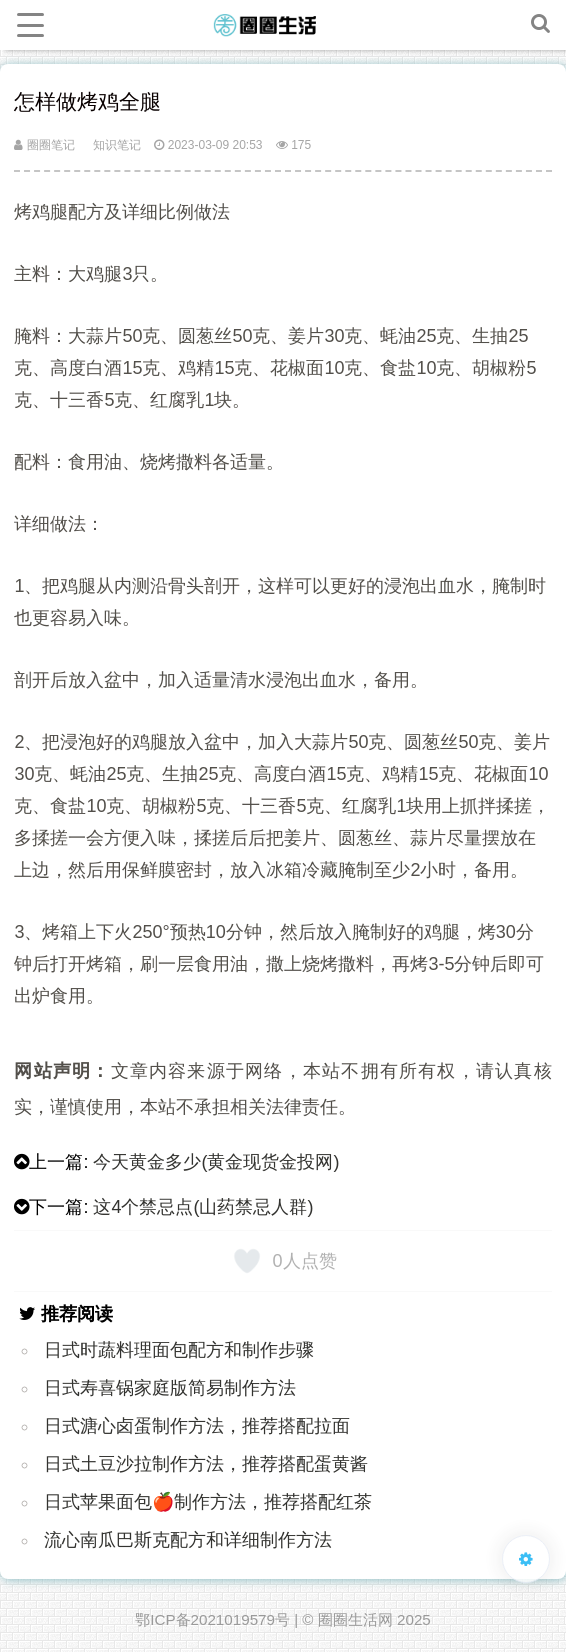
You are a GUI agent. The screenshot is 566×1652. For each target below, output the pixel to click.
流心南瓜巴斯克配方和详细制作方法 (188, 1540)
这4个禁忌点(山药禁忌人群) (203, 1207)
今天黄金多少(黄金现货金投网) (216, 1162)
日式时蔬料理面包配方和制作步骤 (179, 1350)
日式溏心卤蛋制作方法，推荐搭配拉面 (197, 1426)
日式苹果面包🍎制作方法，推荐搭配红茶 (208, 1502)
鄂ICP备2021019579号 (212, 1619)
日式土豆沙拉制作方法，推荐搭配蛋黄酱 (206, 1464)
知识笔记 (117, 145)
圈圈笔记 (44, 145)
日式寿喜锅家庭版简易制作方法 (170, 1388)
